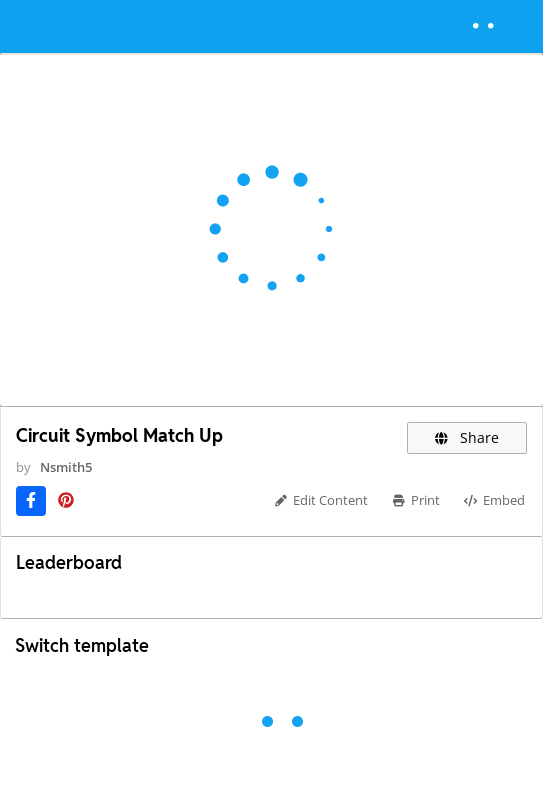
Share (467, 437)
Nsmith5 (66, 467)
